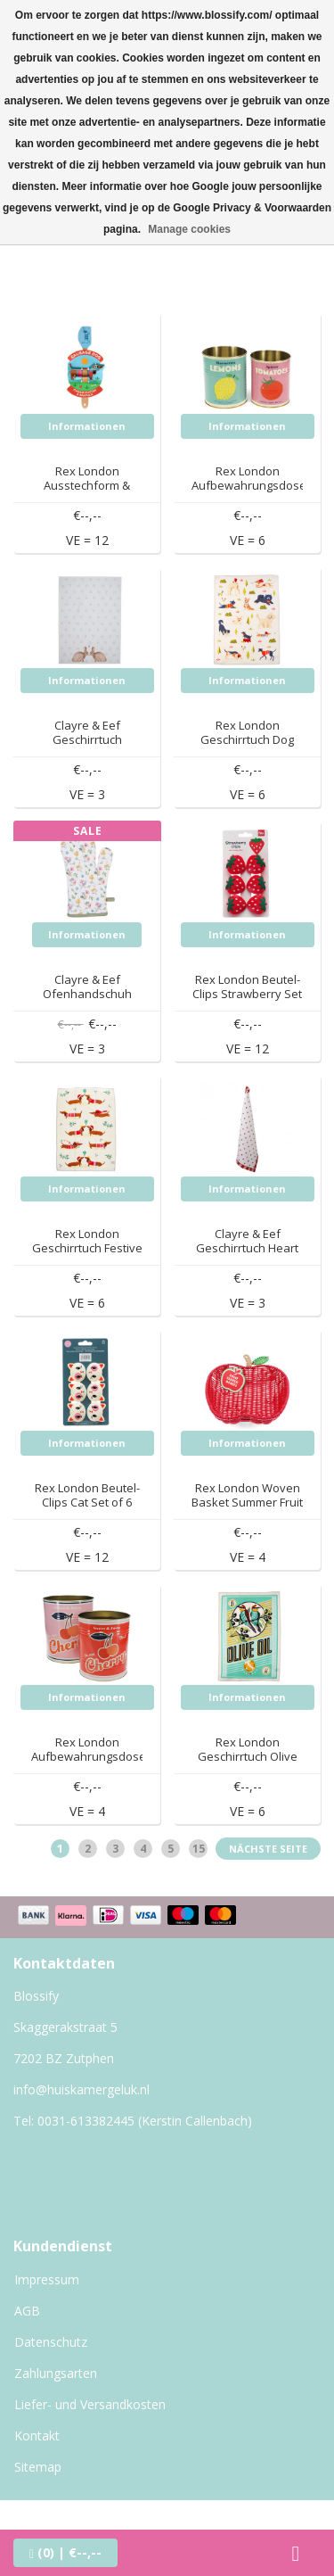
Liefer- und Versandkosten (90, 2404)
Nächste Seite (268, 1848)
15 (198, 1848)
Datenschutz (50, 2341)
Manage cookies (189, 229)
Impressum (46, 2279)
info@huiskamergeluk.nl (81, 2089)
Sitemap (37, 2466)
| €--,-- (65, 2552)
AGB (27, 2310)
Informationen (87, 426)
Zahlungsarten (55, 2373)
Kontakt (37, 2435)
